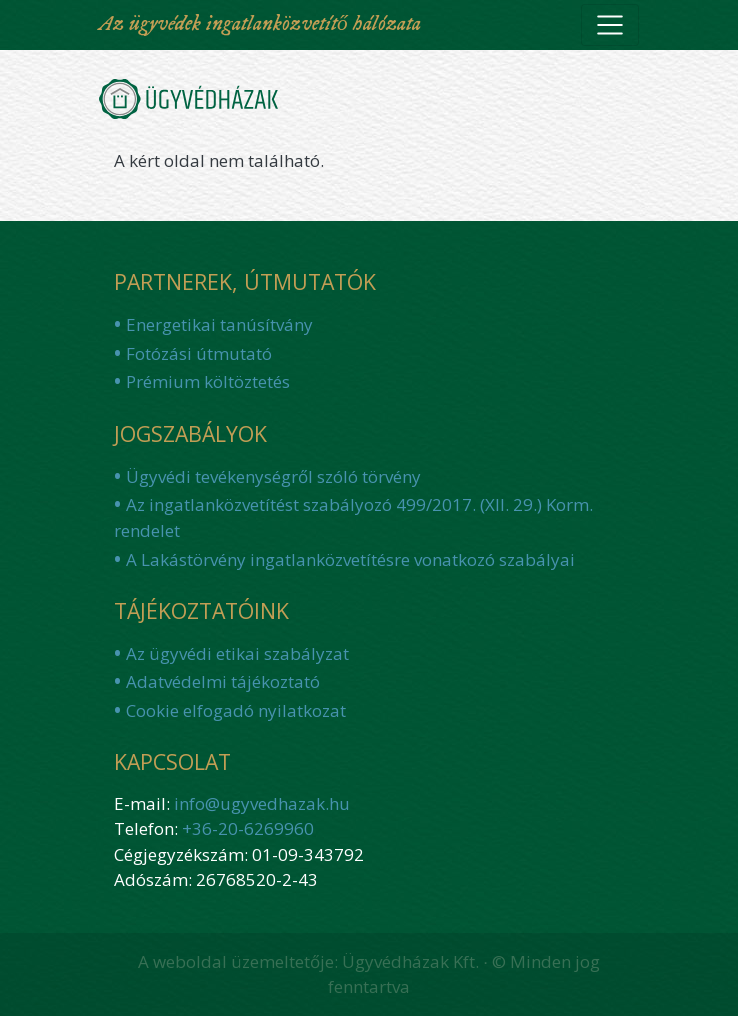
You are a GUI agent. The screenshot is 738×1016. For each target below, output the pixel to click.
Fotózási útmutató (199, 353)
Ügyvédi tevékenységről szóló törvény (273, 476)
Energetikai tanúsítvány (219, 324)
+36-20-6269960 (248, 828)
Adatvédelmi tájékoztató (223, 681)
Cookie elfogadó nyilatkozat (236, 710)
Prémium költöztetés (208, 381)
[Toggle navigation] (610, 25)
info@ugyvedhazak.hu (262, 803)
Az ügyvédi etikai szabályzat (237, 653)
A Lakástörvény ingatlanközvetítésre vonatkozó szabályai (350, 559)
